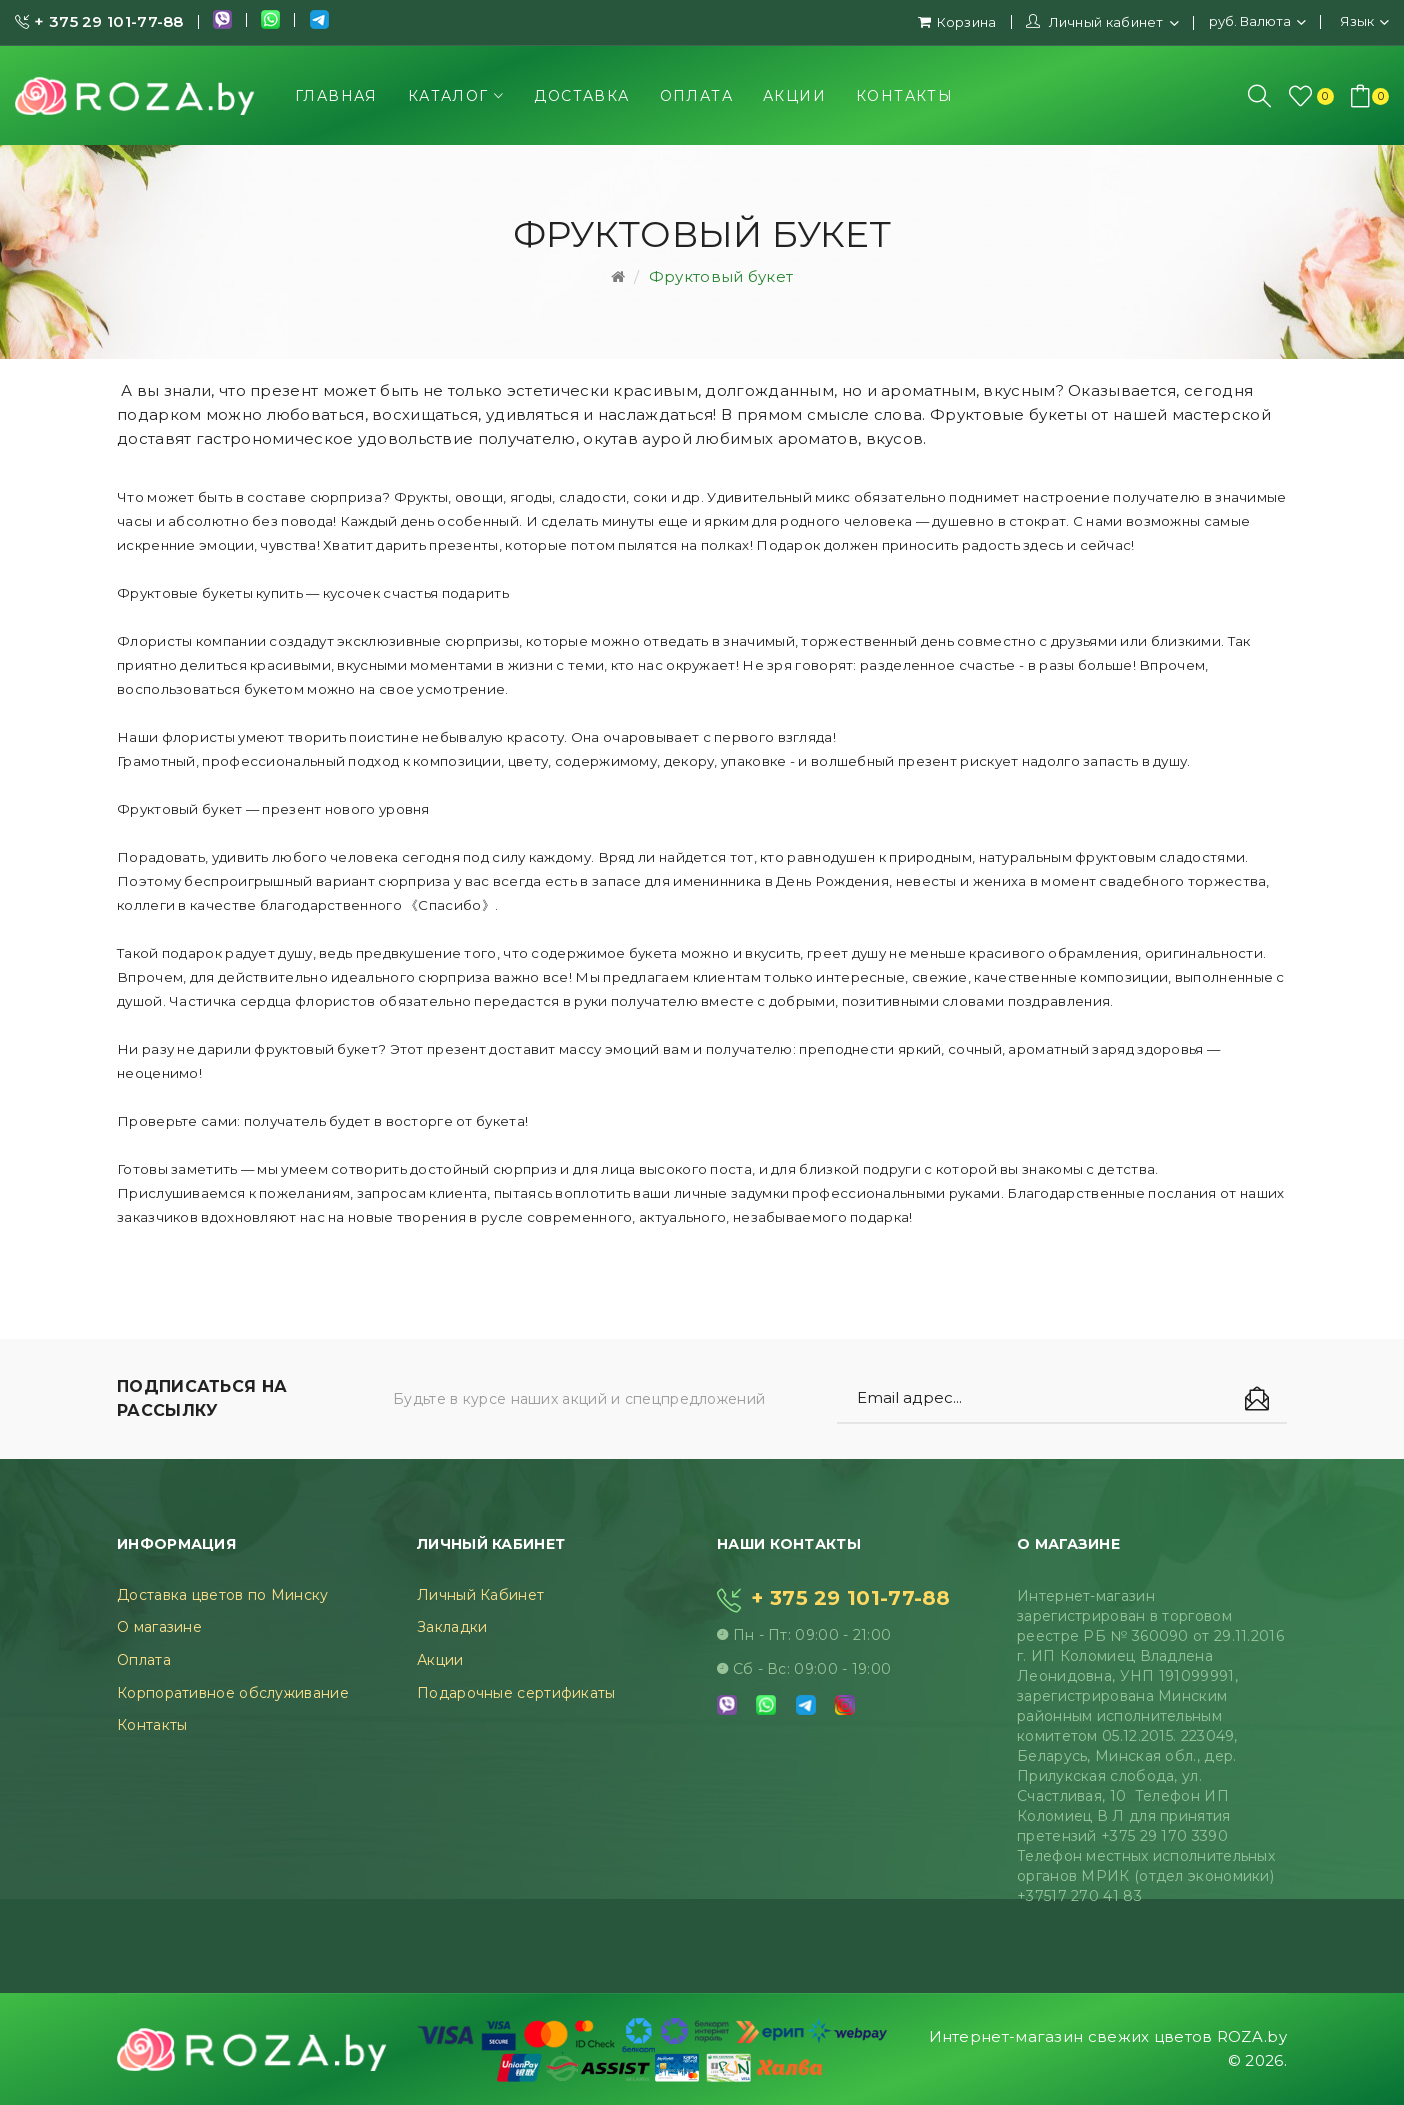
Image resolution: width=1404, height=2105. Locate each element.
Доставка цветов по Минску (223, 1595)
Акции (440, 1660)
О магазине (159, 1627)
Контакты (152, 1725)
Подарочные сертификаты (516, 1693)
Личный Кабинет (480, 1595)
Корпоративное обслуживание (233, 1693)
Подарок (788, 545)
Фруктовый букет (721, 276)
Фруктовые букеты (1008, 414)
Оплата (144, 1660)
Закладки (452, 1627)
